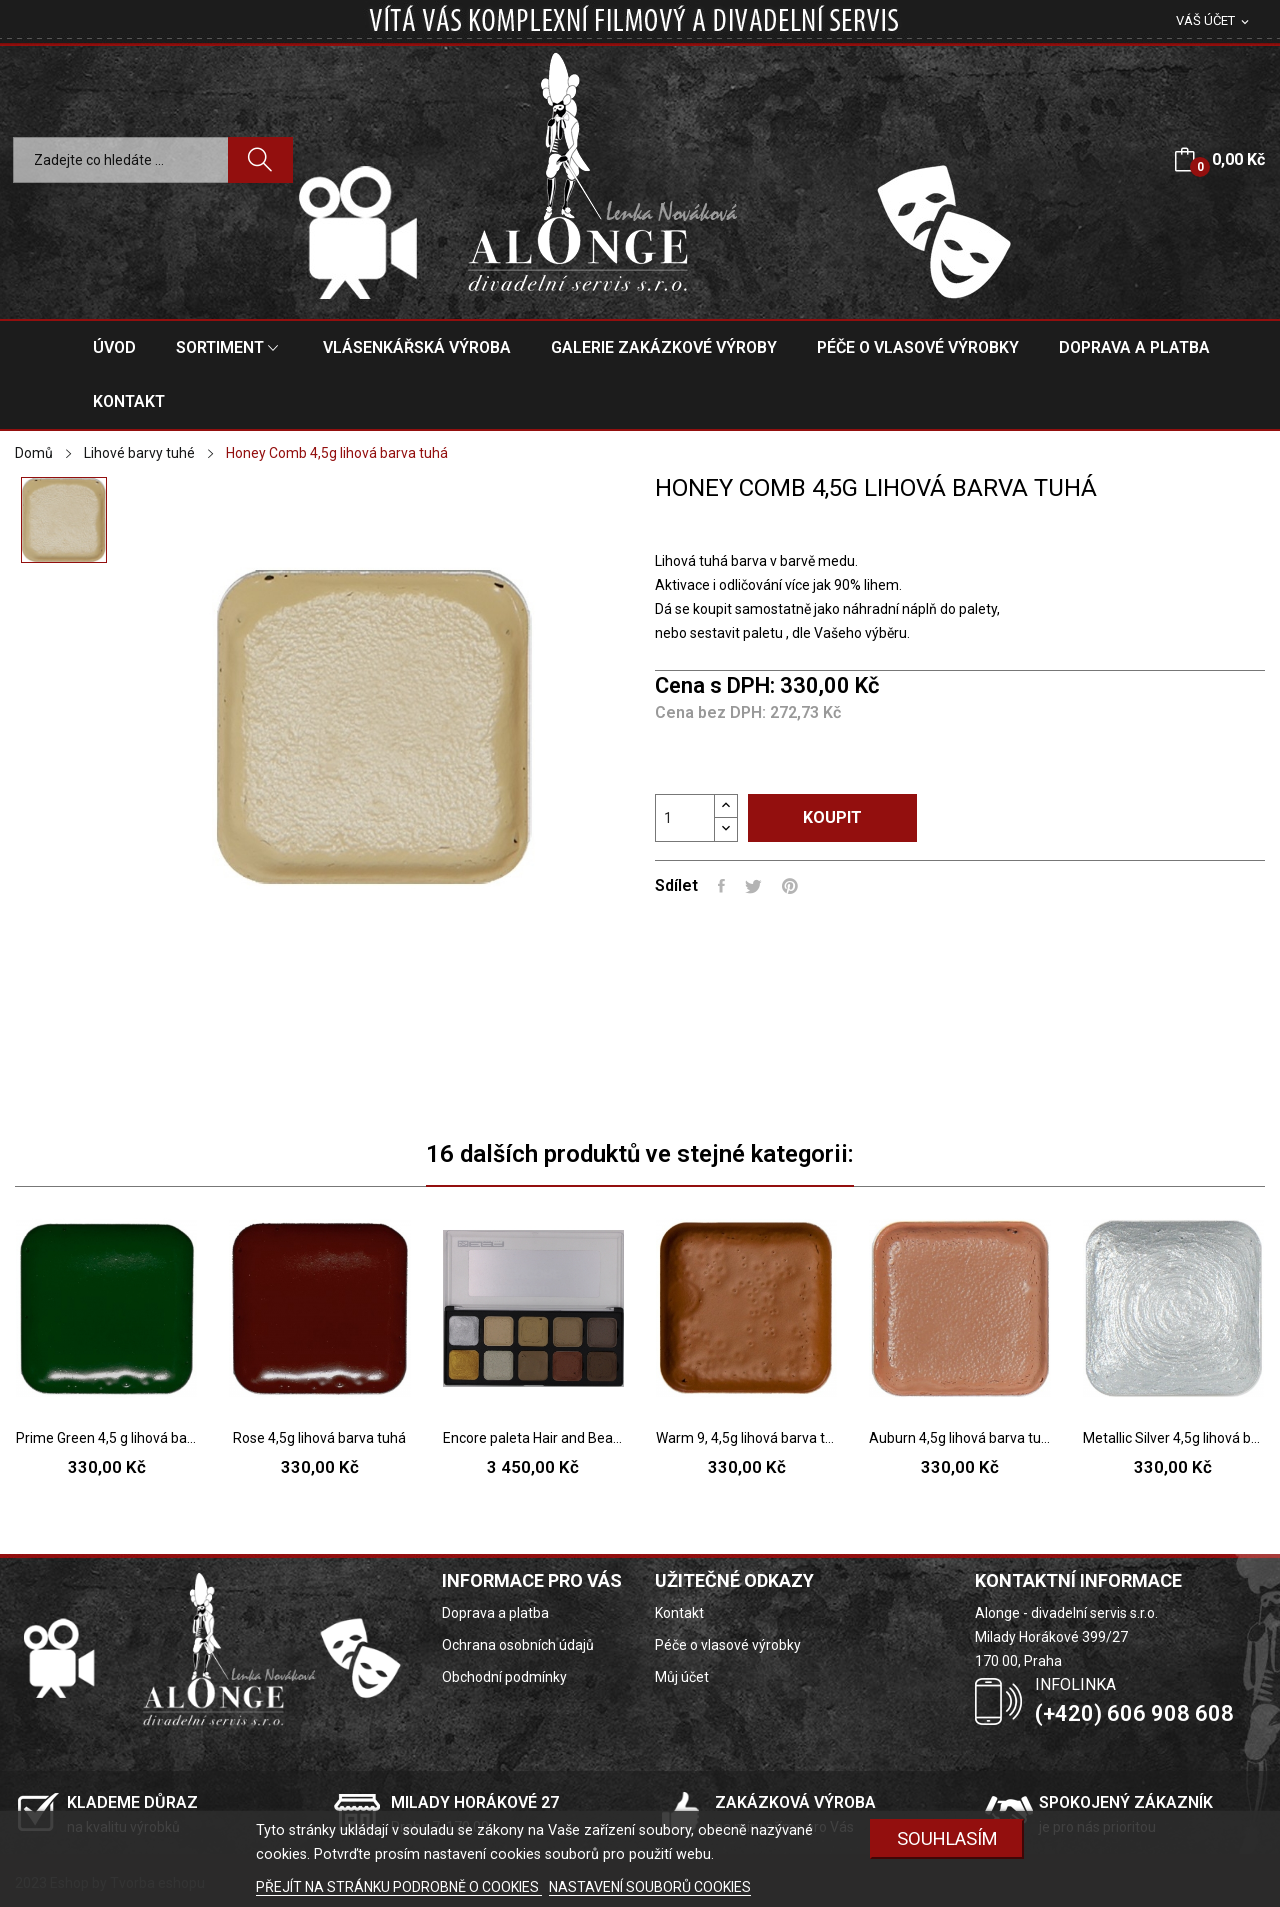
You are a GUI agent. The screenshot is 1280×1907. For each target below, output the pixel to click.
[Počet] (685, 818)
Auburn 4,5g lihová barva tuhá (959, 1438)
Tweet (753, 886)
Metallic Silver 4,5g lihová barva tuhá (1173, 1438)
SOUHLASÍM (947, 1838)
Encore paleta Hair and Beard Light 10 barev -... (533, 1438)
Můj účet (682, 1677)
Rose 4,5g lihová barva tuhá (319, 1438)
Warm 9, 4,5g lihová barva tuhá (746, 1438)
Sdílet (721, 886)
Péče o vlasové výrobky (728, 1645)
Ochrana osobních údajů (518, 1645)
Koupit (832, 817)
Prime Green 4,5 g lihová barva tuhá (106, 1438)
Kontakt (679, 1613)
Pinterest (790, 886)
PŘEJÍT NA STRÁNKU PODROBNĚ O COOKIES (399, 1887)
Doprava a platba (495, 1613)
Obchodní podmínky (504, 1677)
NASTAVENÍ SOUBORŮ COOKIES (650, 1887)
